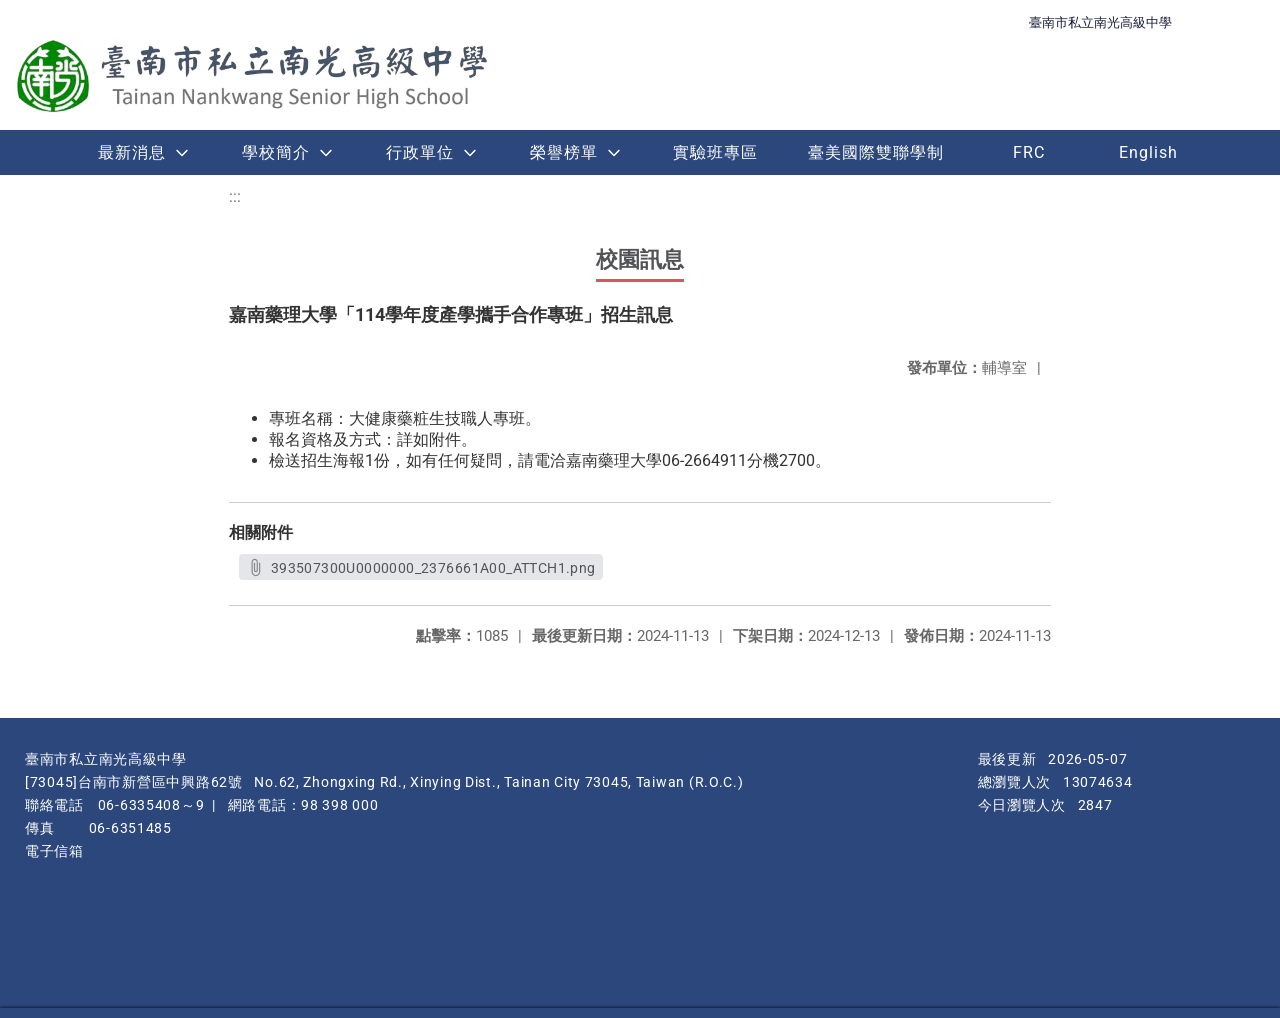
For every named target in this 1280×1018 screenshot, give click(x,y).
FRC (1029, 152)
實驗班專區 (715, 152)
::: (235, 196)
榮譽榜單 (564, 152)
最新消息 (132, 152)
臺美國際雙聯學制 (876, 152)
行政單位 (420, 152)
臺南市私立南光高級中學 (1100, 22)
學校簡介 (276, 152)
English (1148, 152)
